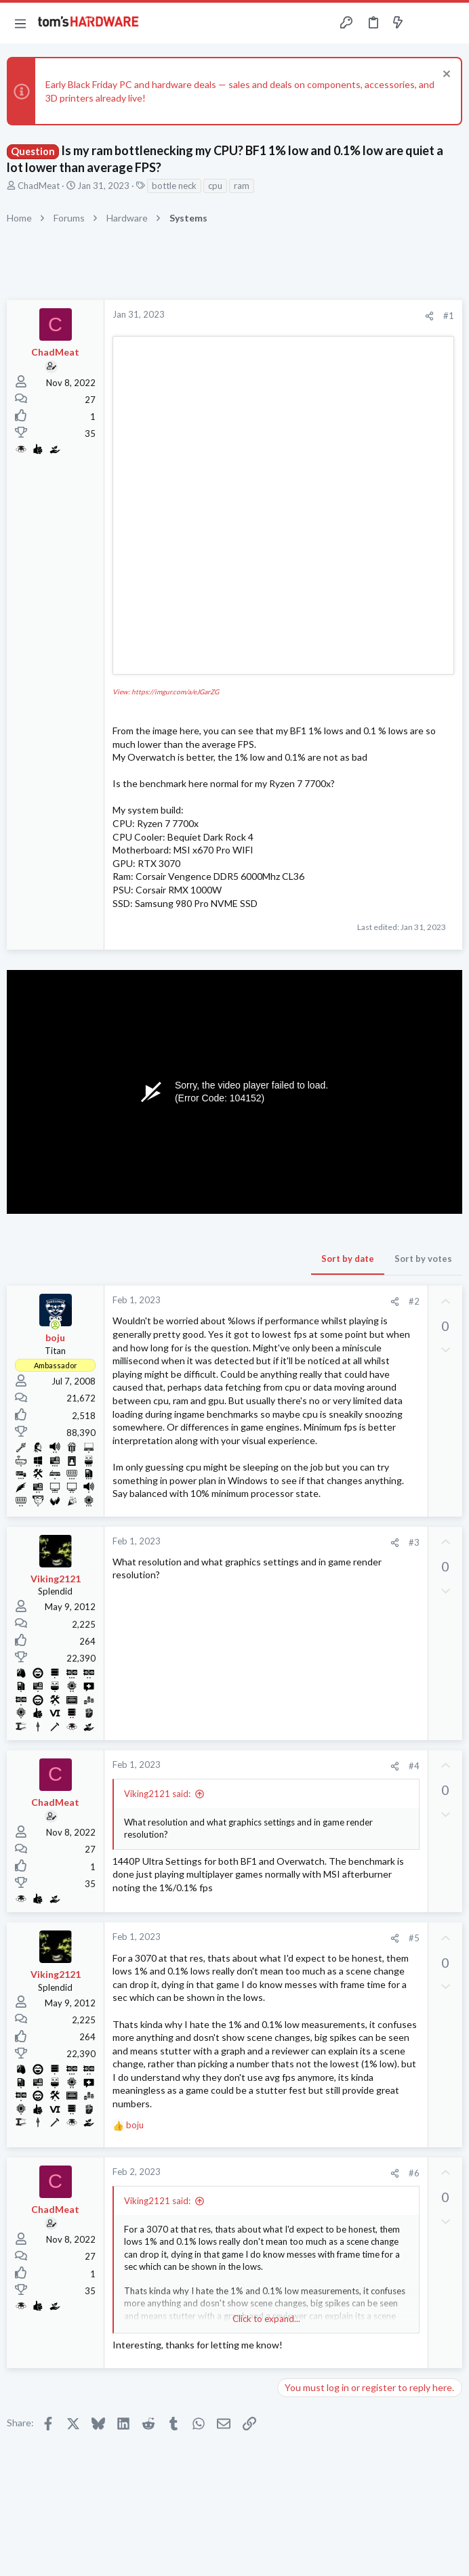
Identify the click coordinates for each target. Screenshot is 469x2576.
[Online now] (55, 1325)
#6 (414, 2173)
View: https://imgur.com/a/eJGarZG (166, 692)
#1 (448, 315)
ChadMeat (39, 185)
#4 (414, 1765)
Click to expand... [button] (266, 2318)
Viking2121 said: (157, 1793)
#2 (414, 1301)
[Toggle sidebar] (424, 23)
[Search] (450, 23)
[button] (20, 23)
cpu (215, 185)
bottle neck (174, 185)
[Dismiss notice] (445, 75)
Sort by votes (423, 1258)
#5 (414, 1938)
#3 (414, 1542)
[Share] (429, 316)
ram (241, 185)
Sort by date (347, 1258)
